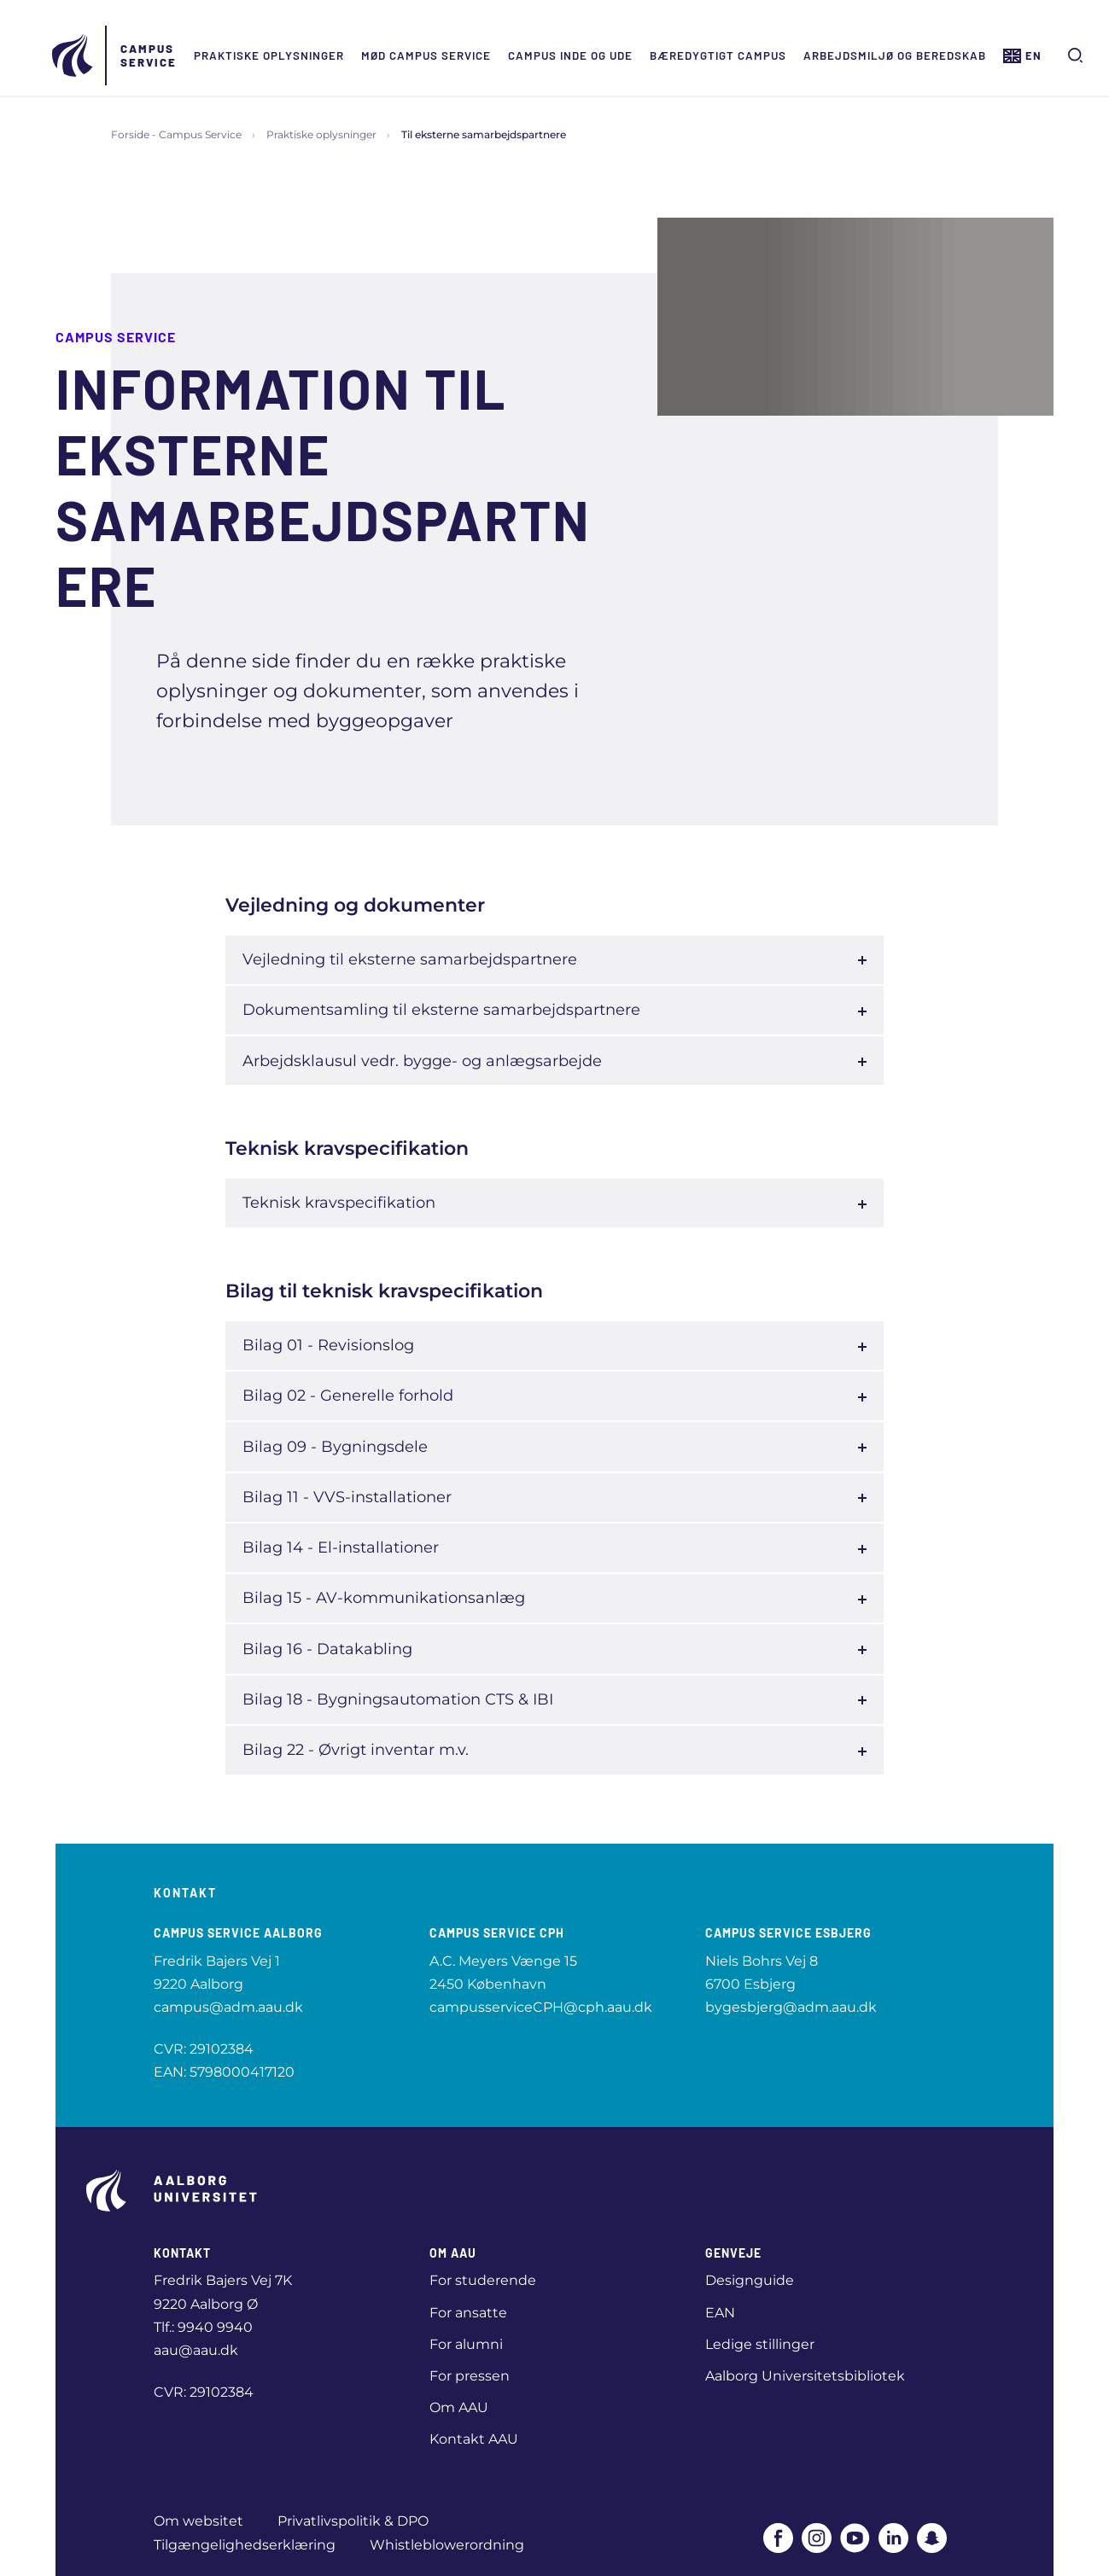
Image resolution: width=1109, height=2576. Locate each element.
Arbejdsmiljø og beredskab (898, 55)
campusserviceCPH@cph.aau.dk (540, 2007)
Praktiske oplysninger (272, 55)
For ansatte (468, 2313)
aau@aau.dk (196, 2350)
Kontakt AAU (473, 2439)
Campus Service (152, 55)
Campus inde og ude (573, 55)
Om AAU (458, 2407)
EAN (720, 2313)
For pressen (469, 2376)
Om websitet (198, 2521)
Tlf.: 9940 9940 (203, 2327)
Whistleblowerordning (447, 2545)
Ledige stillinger (759, 2344)
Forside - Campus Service (176, 134)
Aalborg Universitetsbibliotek (805, 2376)
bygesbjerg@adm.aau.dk (791, 2007)
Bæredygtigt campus (721, 55)
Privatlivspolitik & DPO (353, 2521)
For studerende (482, 2280)
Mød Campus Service (429, 55)
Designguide (749, 2280)
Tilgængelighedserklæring (245, 2545)
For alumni (466, 2344)
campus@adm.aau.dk (228, 2007)
